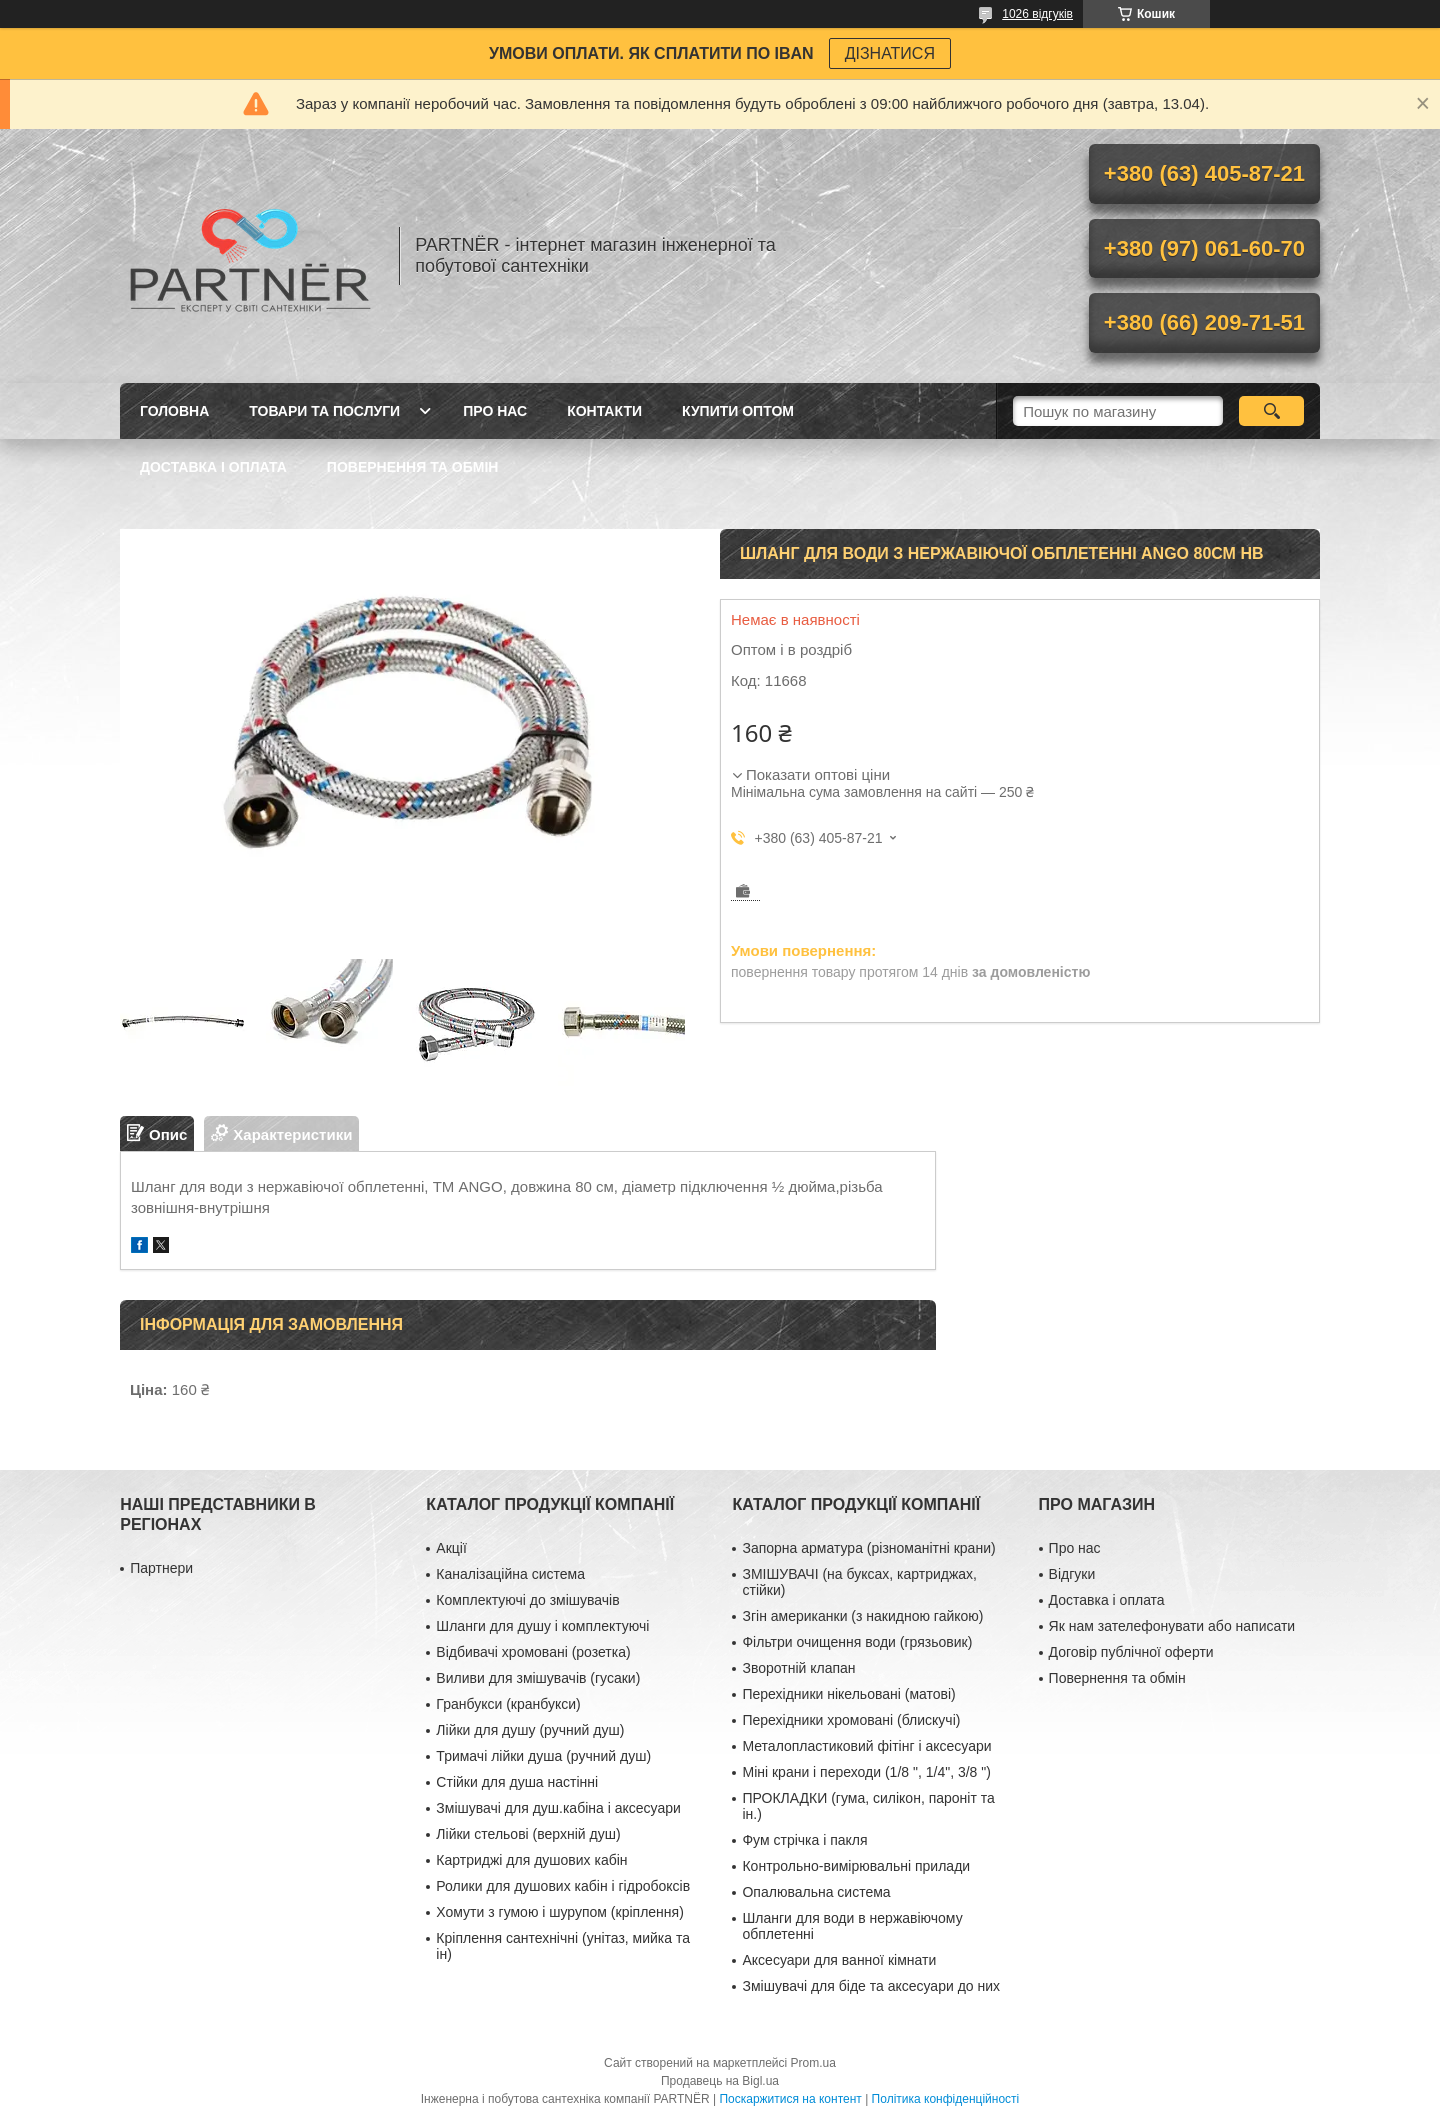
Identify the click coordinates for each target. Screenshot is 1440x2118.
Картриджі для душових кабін (531, 1860)
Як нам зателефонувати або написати (1172, 1626)
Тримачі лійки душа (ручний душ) (543, 1756)
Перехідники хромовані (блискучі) (851, 1720)
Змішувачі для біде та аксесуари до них (871, 1986)
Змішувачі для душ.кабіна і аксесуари (558, 1808)
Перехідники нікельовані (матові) (848, 1694)
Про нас (495, 411)
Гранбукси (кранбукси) (508, 1704)
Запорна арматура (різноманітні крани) (868, 1548)
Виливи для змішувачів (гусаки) (538, 1678)
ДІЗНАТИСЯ (890, 53)
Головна (174, 411)
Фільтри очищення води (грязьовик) (857, 1642)
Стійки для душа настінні (517, 1782)
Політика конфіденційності (946, 2099)
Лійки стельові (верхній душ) (528, 1834)
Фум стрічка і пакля (804, 1840)
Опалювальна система (816, 1892)
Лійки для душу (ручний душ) (530, 1730)
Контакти (604, 411)
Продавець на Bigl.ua (720, 2081)
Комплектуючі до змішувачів (527, 1600)
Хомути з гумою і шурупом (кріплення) (559, 1912)
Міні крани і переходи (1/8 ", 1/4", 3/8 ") (866, 1772)
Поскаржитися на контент (790, 2099)
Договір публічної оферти (1131, 1652)
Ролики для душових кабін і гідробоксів (563, 1886)
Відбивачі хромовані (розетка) (533, 1652)
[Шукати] (1271, 411)
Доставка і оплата (213, 467)
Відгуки (1072, 1574)
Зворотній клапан (798, 1668)
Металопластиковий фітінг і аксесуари (866, 1746)
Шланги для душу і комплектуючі (542, 1626)
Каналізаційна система (510, 1574)
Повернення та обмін (413, 467)
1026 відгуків (1037, 14)
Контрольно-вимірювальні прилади (856, 1866)
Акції (451, 1548)
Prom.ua (813, 2063)
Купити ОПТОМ (738, 411)
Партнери (161, 1568)
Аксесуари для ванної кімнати (839, 1960)
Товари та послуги (324, 411)
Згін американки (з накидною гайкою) (862, 1616)
